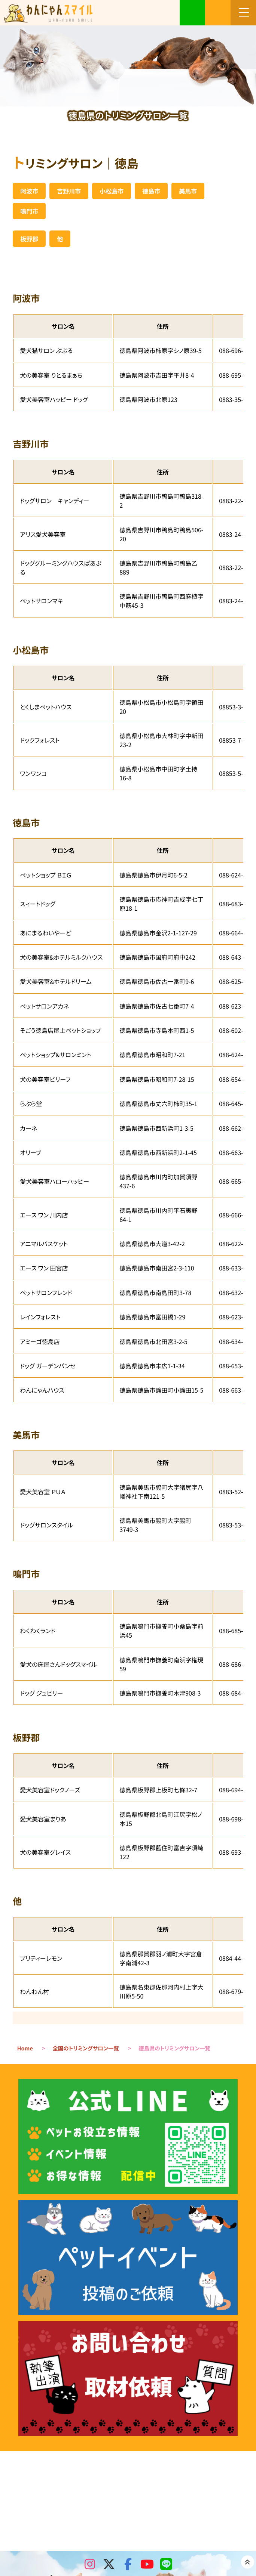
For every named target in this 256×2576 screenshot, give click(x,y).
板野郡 (29, 238)
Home (25, 2048)
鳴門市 (29, 211)
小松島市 (112, 190)
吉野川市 (69, 190)
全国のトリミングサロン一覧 (85, 2048)
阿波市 (29, 190)
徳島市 (151, 190)
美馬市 (188, 190)
